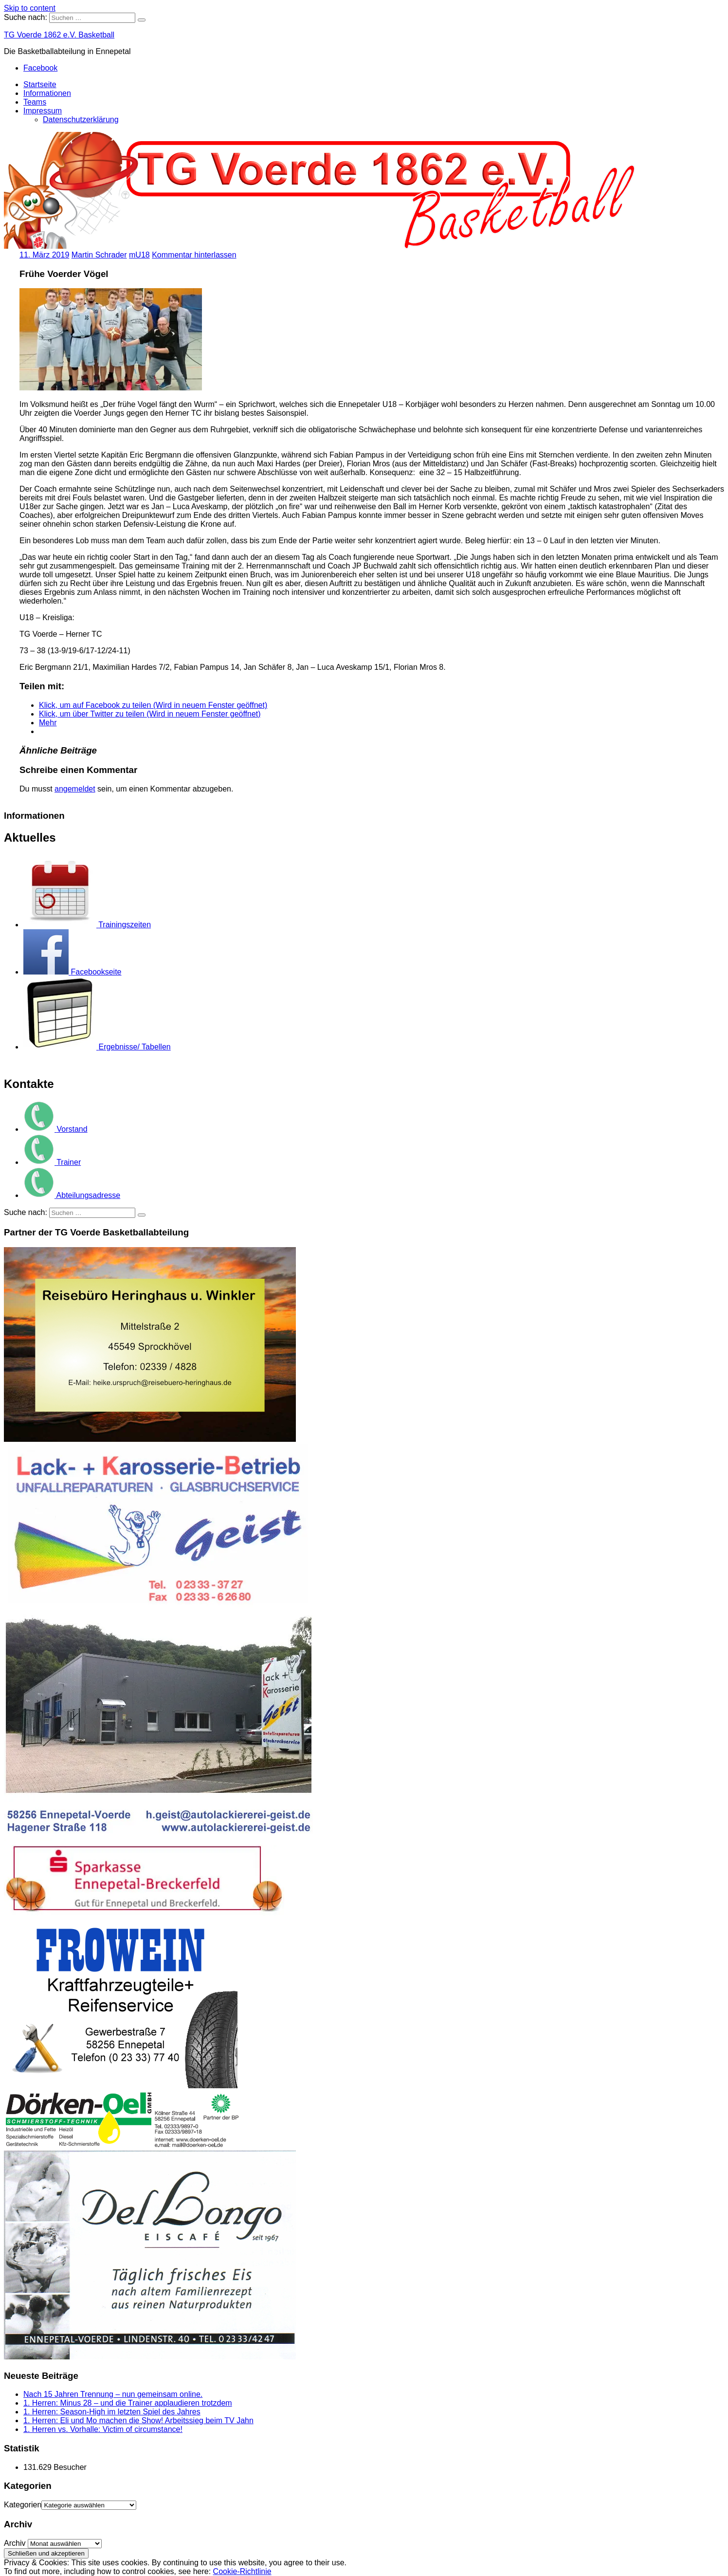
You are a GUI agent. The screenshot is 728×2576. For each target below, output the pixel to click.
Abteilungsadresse (71, 1195)
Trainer (52, 1162)
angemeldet (75, 789)
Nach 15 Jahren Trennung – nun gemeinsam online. (112, 2394)
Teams (34, 102)
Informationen (47, 93)
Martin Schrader (99, 255)
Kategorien (22, 2505)
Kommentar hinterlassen (194, 255)
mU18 (139, 255)
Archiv (14, 2543)
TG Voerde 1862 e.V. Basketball (59, 35)
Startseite (39, 84)
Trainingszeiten (87, 924)
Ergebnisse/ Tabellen (97, 1047)
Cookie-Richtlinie (242, 2571)
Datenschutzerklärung (81, 119)
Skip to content (29, 8)
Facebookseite (72, 972)
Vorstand (55, 1129)
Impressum (42, 111)
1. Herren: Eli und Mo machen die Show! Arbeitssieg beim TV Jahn (138, 2420)
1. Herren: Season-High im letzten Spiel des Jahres (111, 2412)
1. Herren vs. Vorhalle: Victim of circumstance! (102, 2429)
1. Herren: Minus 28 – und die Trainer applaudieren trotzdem (127, 2403)
